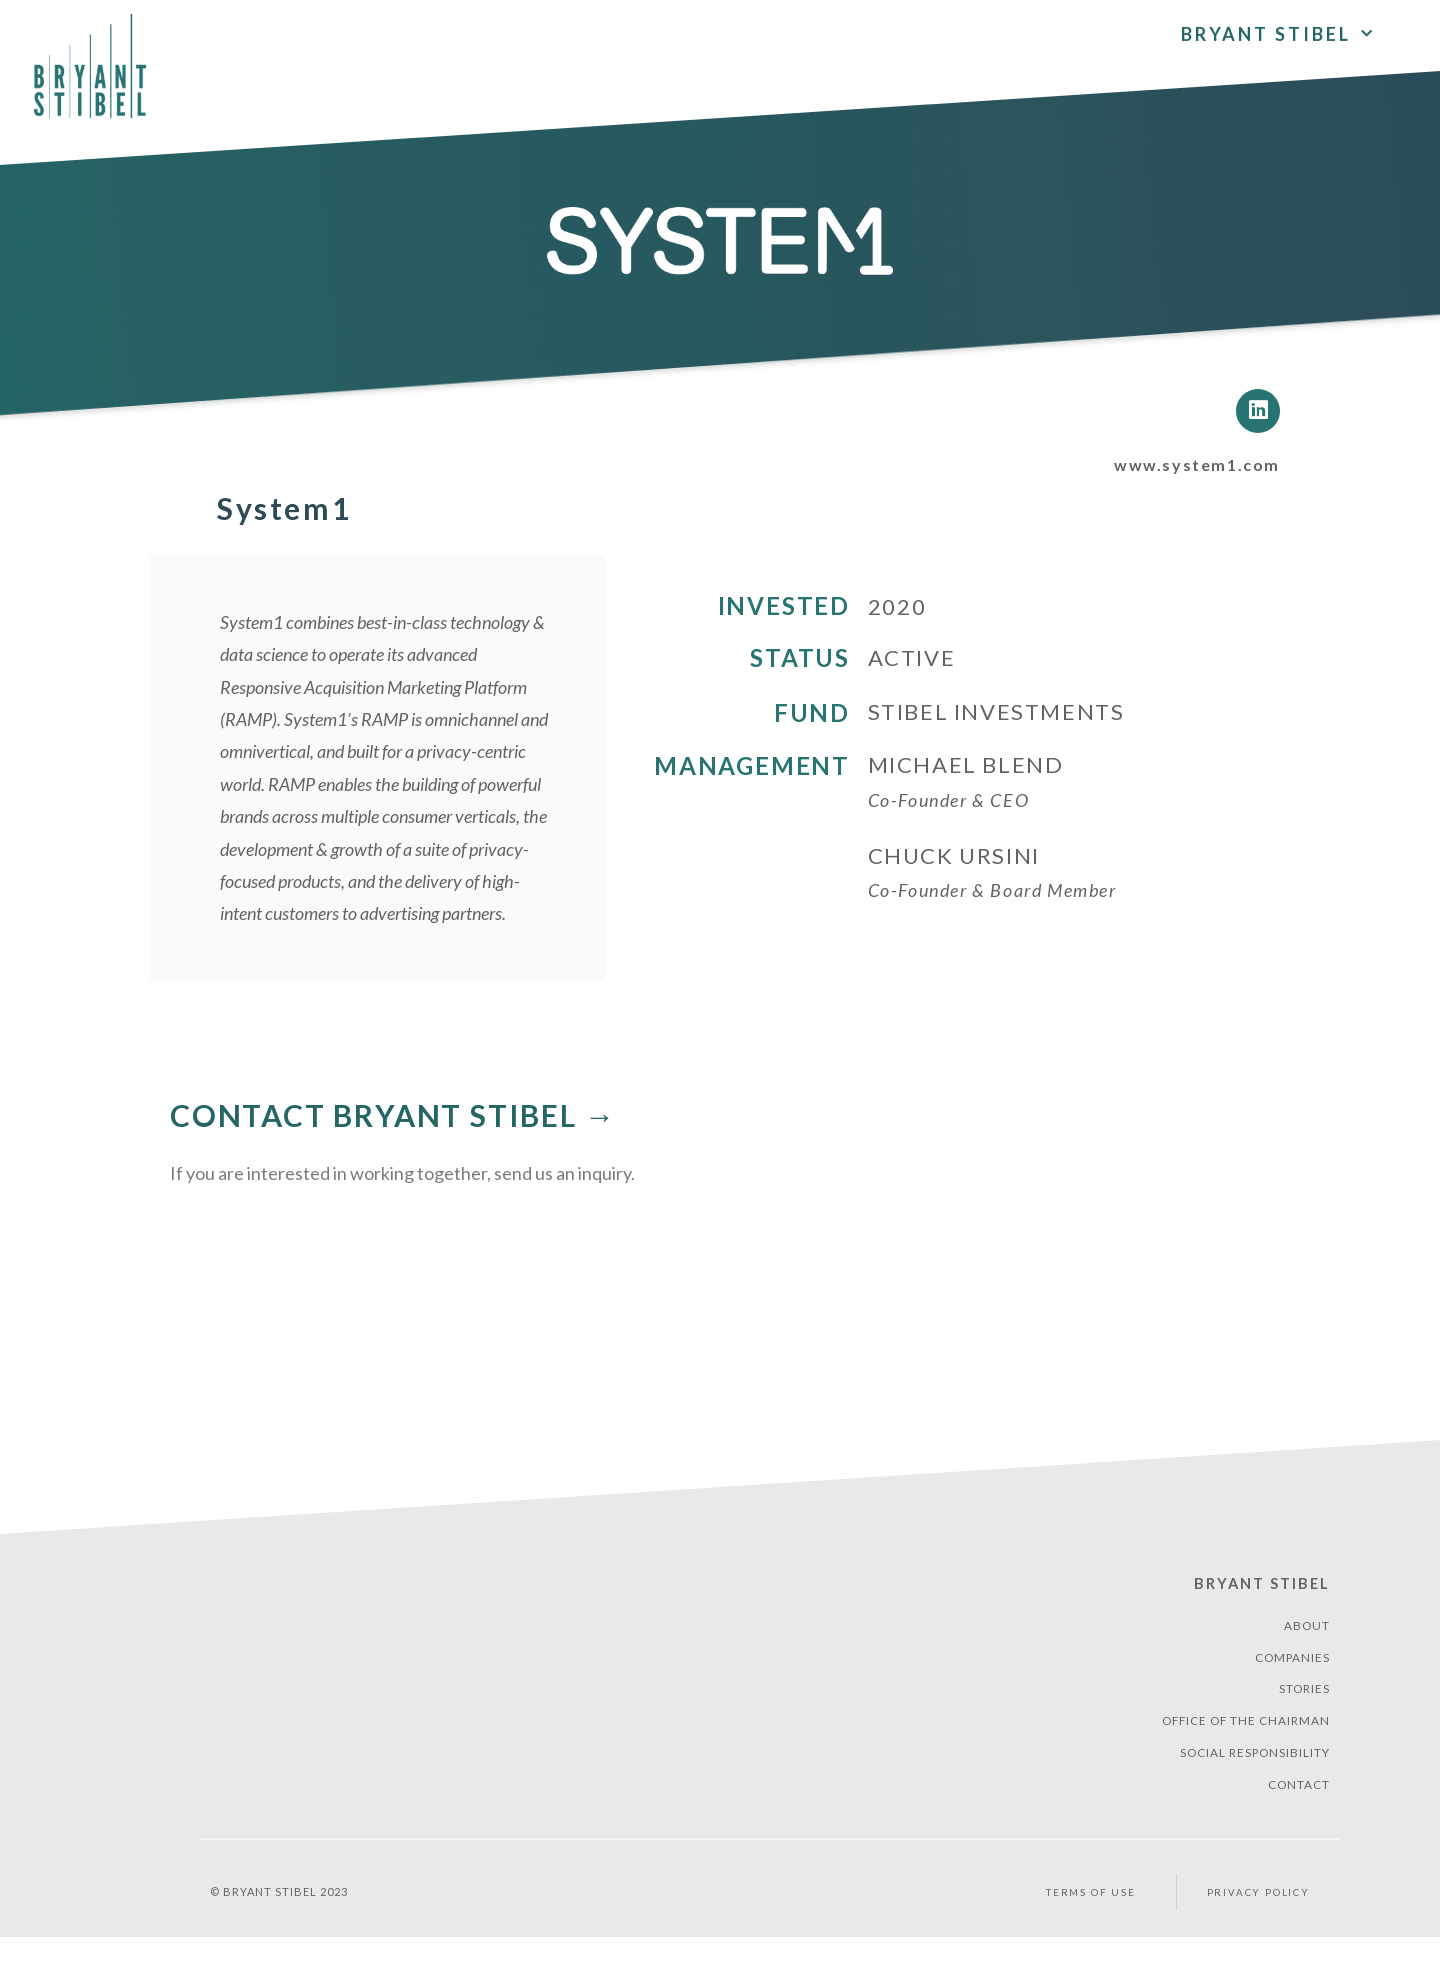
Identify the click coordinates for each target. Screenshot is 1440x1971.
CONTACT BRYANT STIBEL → (393, 1131)
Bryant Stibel (1257, 1598)
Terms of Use (1087, 1926)
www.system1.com (1182, 479)
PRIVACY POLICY (1262, 1926)
